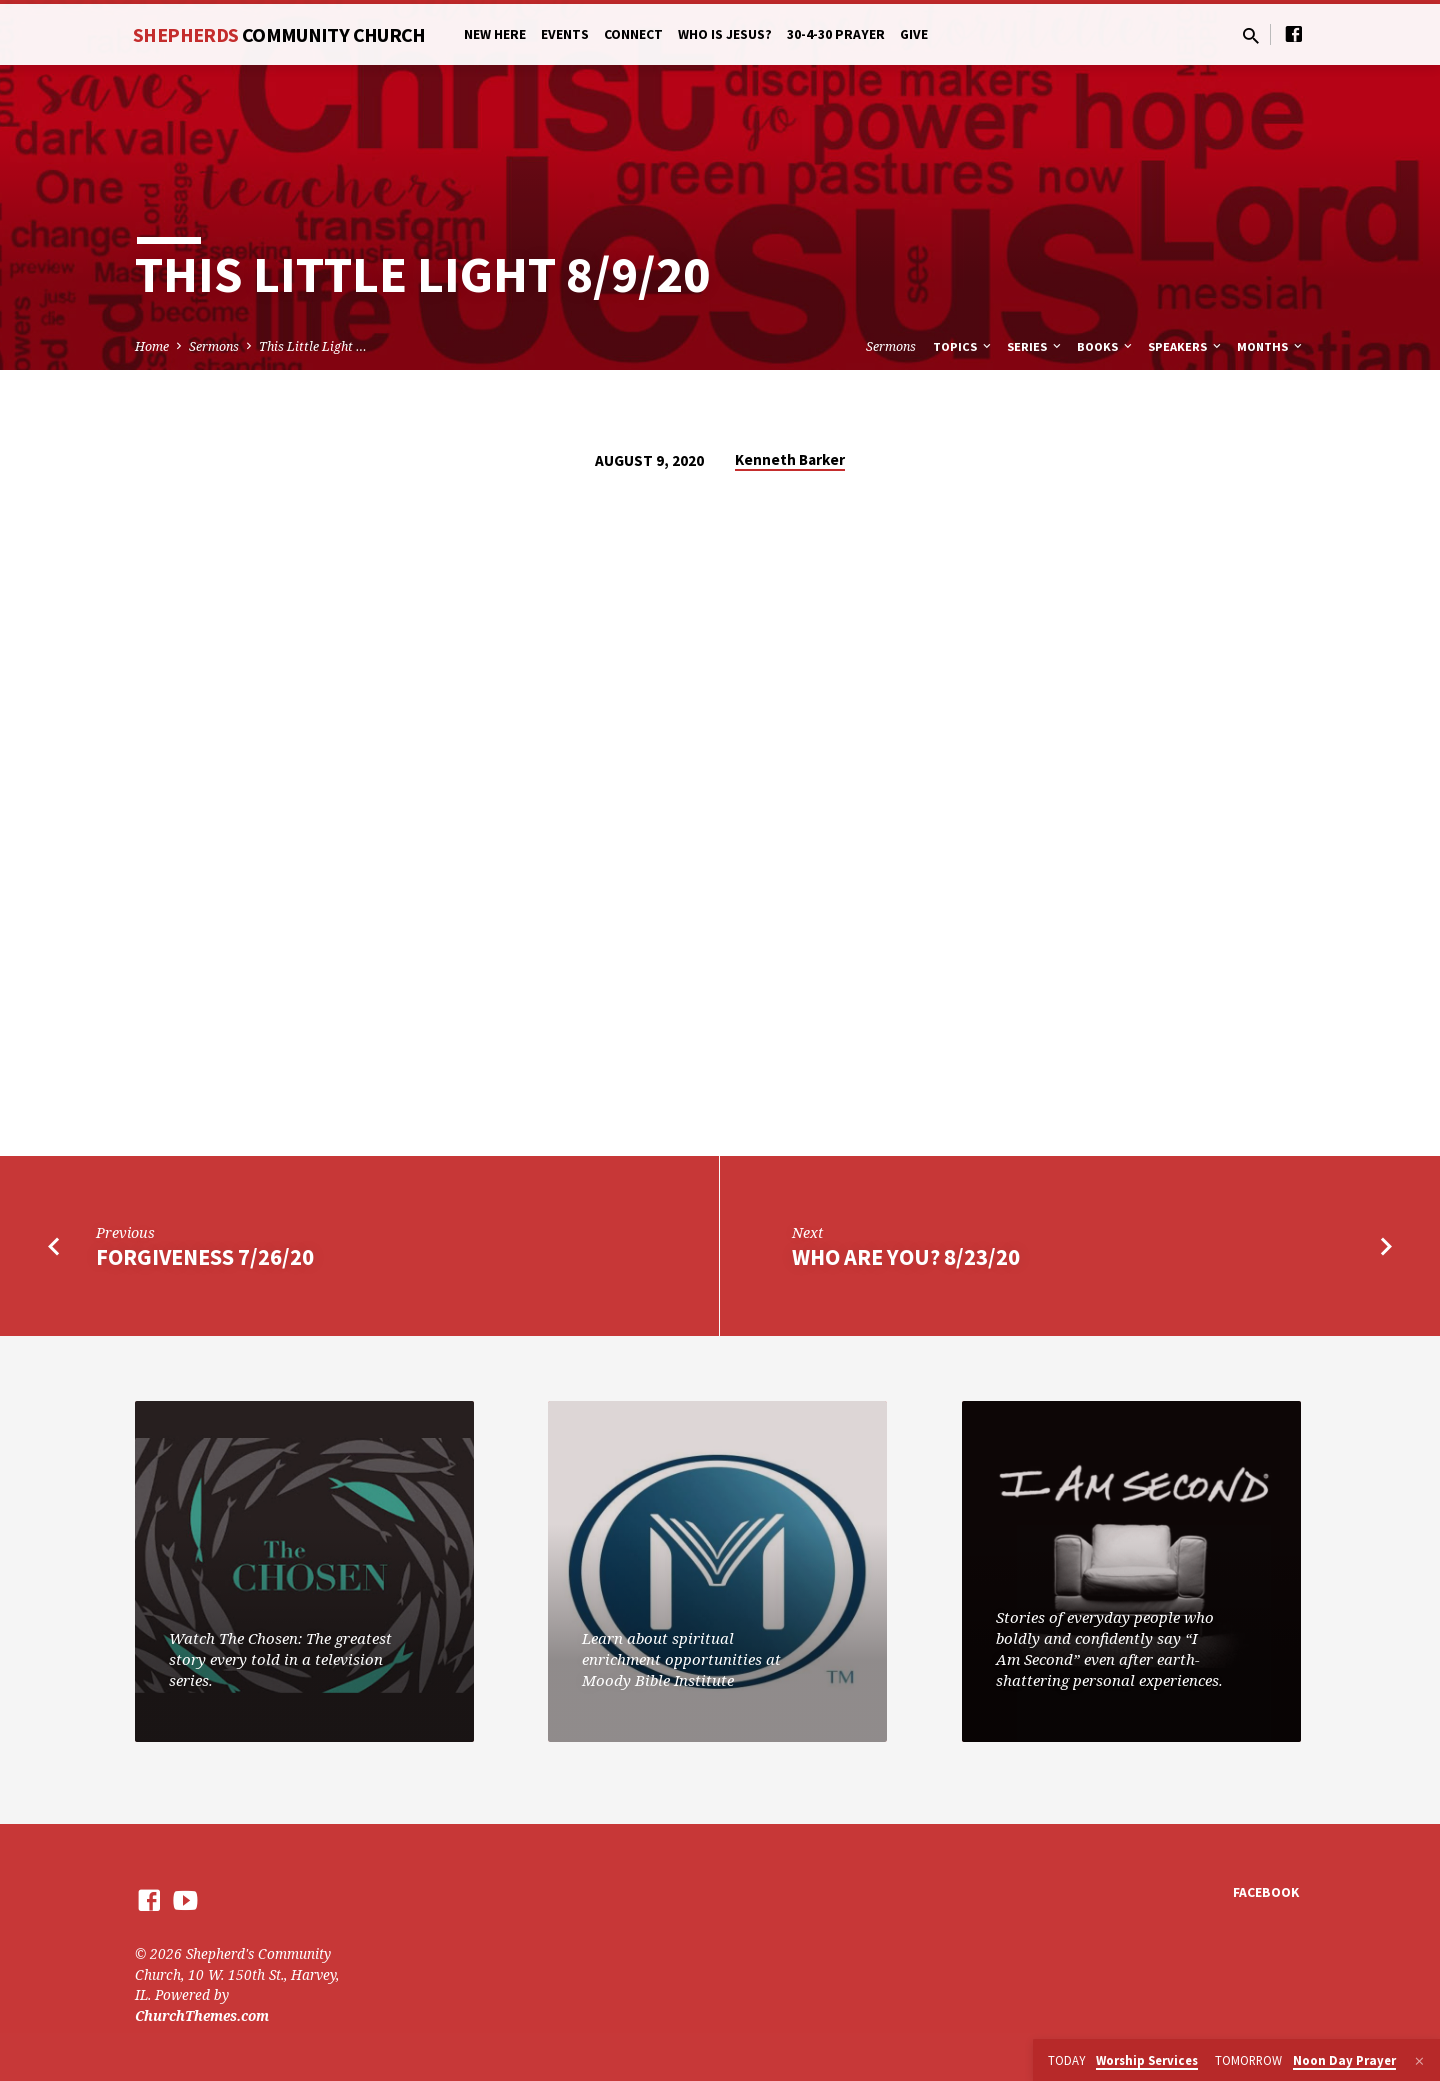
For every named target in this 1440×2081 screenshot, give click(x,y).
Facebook (1266, 1892)
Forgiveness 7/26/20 (205, 1257)
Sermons (214, 346)
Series (1035, 346)
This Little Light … (313, 346)
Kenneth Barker (790, 459)
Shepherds (279, 34)
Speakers (1186, 346)
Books (1106, 346)
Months (1271, 346)
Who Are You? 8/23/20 (906, 1257)
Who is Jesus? (725, 34)
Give (914, 34)
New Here (495, 34)
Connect (633, 34)
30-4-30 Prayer (836, 34)
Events (565, 34)
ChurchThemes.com (202, 2015)
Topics (963, 346)
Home (152, 346)
